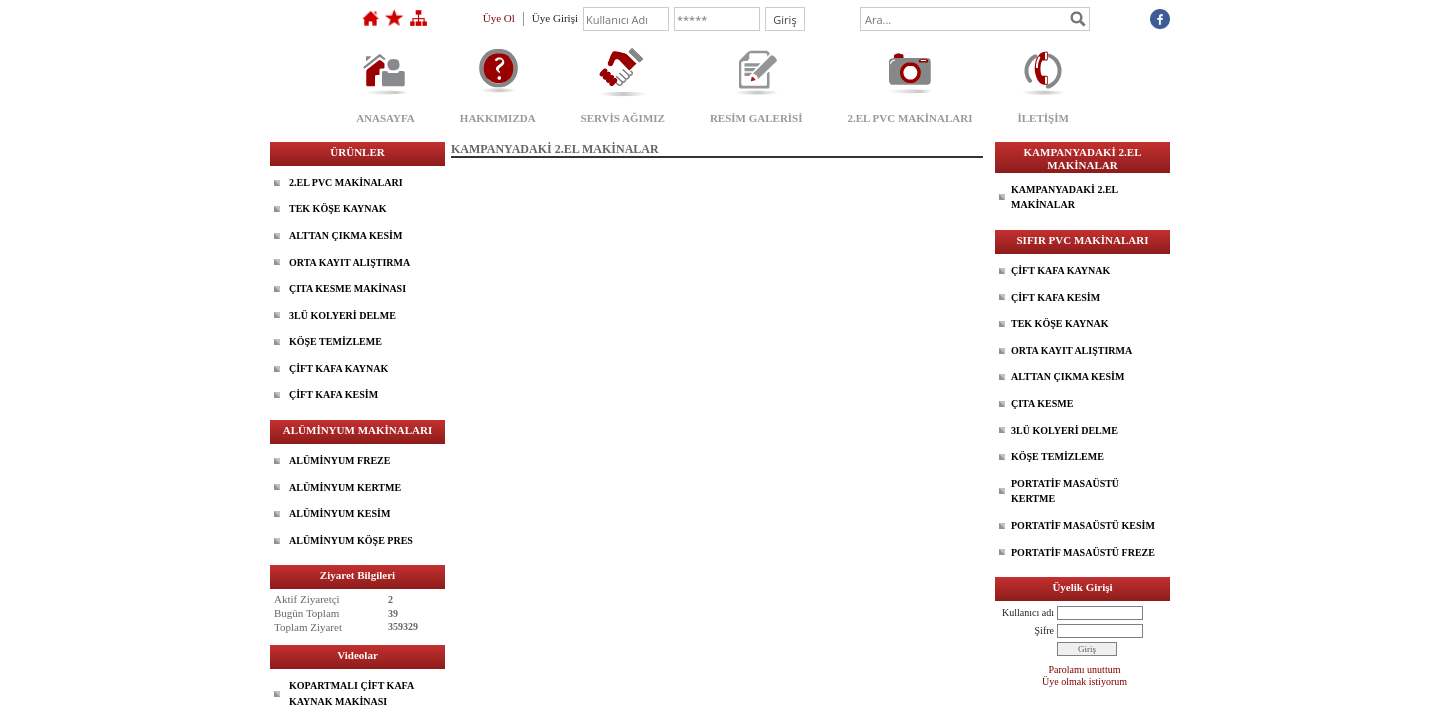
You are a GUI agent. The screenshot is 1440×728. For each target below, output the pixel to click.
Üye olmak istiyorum (1084, 681)
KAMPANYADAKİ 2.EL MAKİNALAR (1064, 197)
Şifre (1044, 630)
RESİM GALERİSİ (756, 118)
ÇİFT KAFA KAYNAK (338, 368)
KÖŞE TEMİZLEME (335, 341)
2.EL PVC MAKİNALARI (910, 118)
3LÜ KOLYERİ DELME (342, 315)
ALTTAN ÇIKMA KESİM (345, 235)
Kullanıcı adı (1028, 612)
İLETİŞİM (1042, 118)
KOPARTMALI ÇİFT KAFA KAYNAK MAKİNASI (351, 693)
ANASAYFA (385, 118)
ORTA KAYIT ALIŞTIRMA (349, 262)
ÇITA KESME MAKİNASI (347, 288)
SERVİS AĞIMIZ (623, 118)
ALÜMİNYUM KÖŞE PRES (351, 540)
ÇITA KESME (1042, 403)
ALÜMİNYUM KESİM (339, 513)
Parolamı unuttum (1085, 669)
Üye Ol (499, 18)
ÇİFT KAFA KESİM (333, 394)
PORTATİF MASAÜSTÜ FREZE (1083, 552)
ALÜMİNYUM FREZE (339, 460)
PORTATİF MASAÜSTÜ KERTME (1065, 491)
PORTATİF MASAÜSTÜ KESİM (1083, 525)
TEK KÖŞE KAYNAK (337, 208)
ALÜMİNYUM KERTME (345, 487)
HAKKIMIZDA (498, 118)
